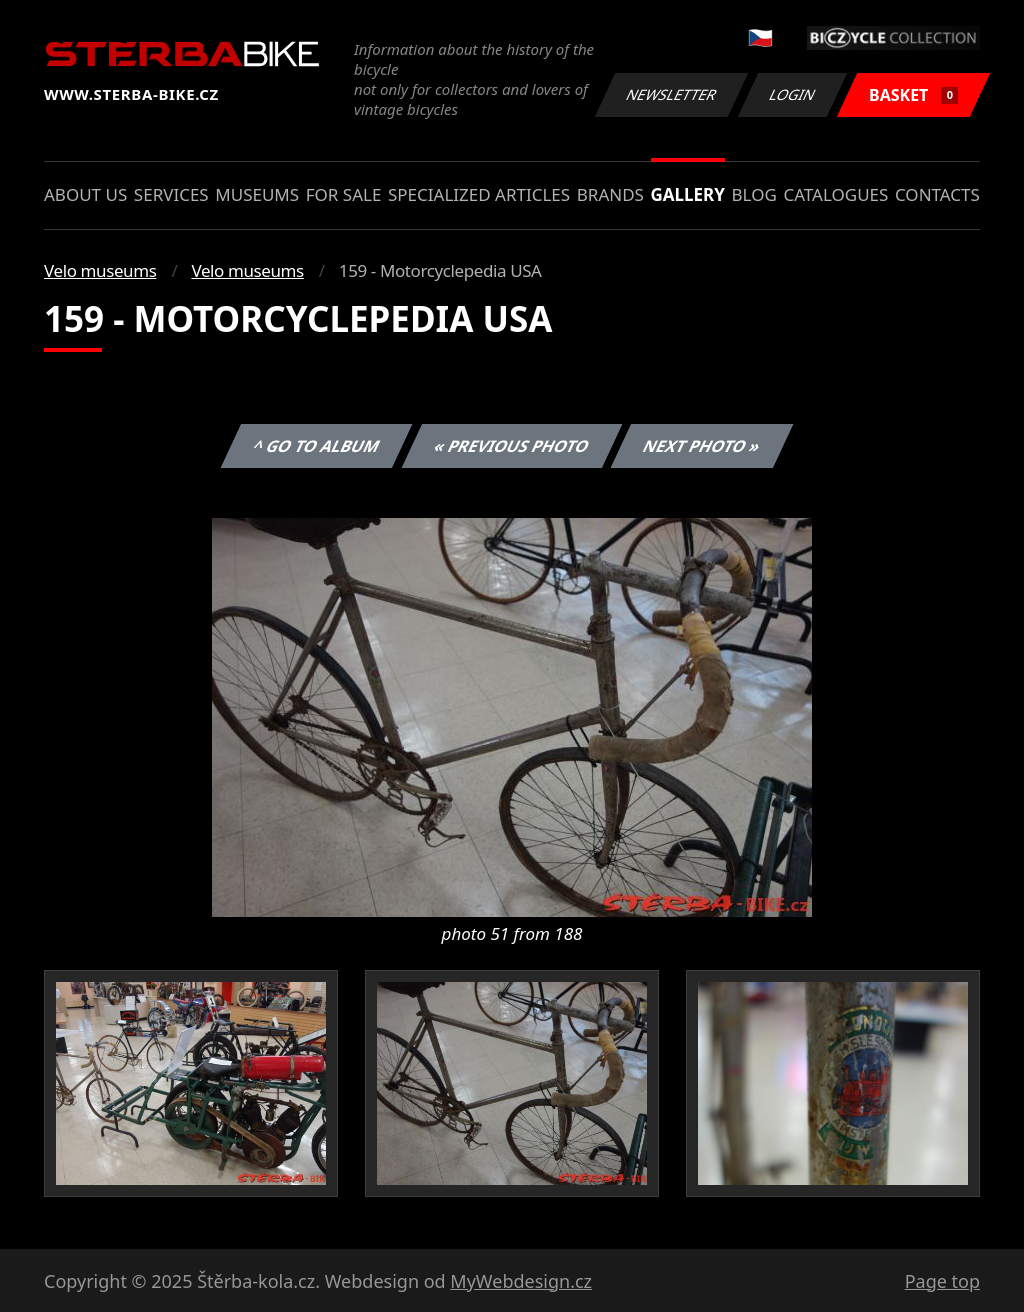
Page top (942, 1281)
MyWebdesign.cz (521, 1281)
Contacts (937, 194)
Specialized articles (479, 194)
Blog (754, 194)
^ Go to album (316, 446)
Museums (257, 194)
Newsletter (671, 94)
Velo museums (100, 270)
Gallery (688, 194)
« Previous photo (512, 446)
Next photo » (702, 446)
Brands (610, 194)
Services (171, 194)
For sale (344, 194)
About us (85, 194)
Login (793, 94)
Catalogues (835, 194)
